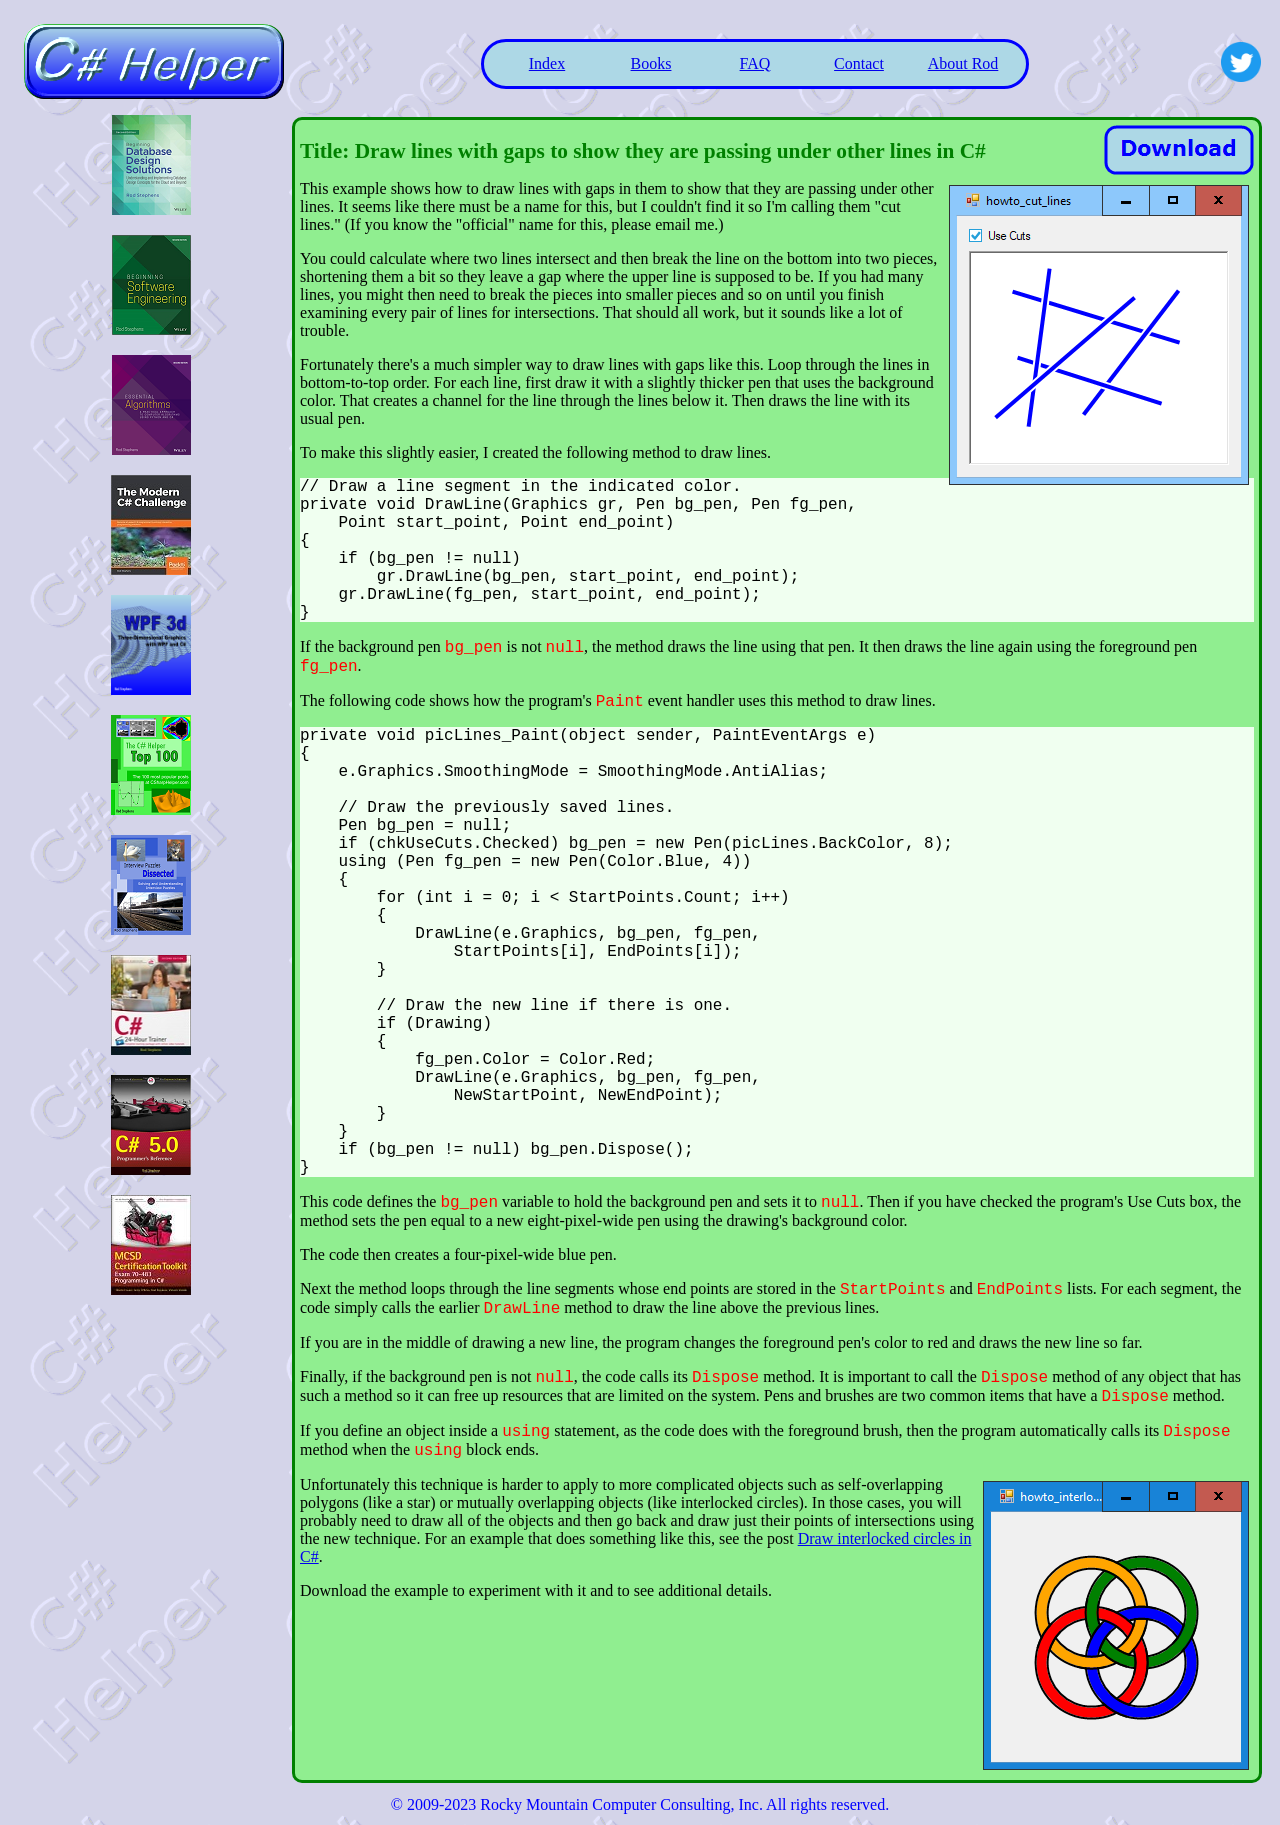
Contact (859, 63)
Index (547, 63)
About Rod (963, 63)
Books (651, 63)
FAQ (755, 63)
